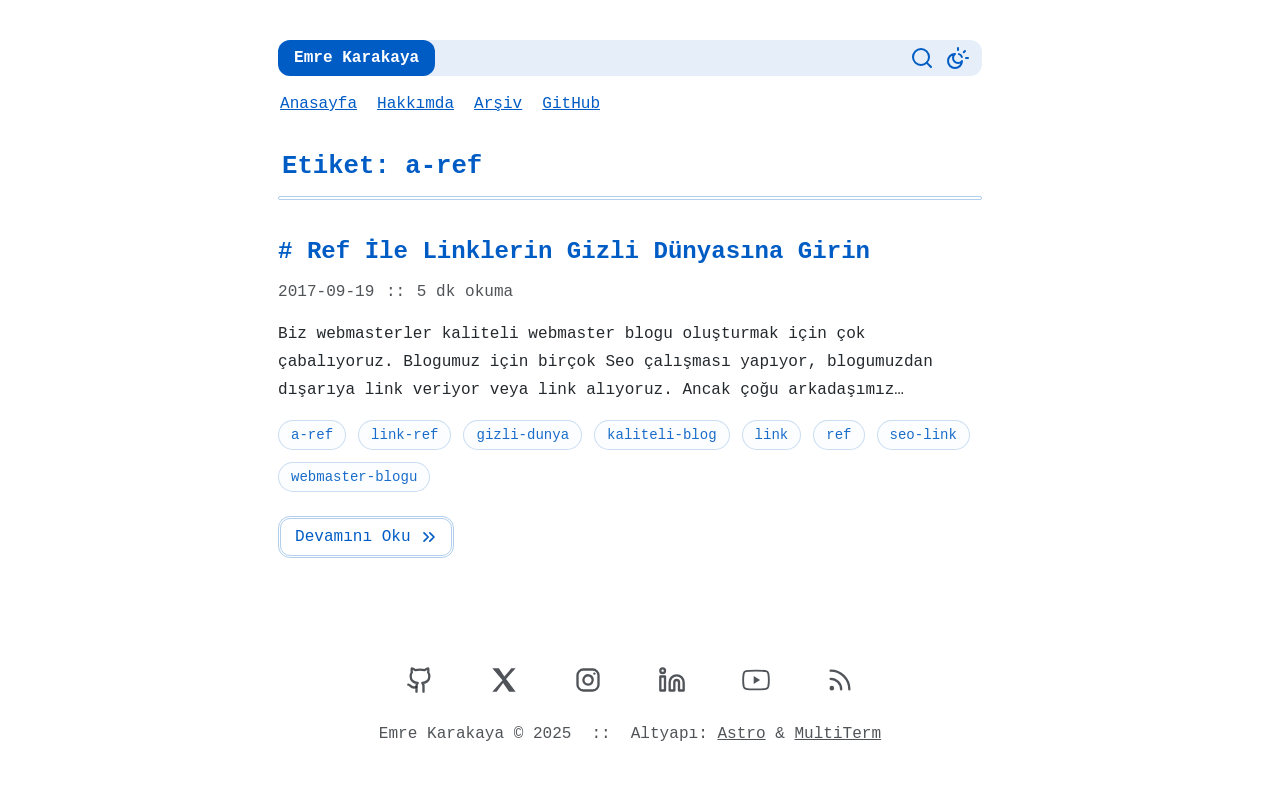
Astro (739, 734)
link (766, 434)
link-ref (403, 434)
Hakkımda (414, 104)
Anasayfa (318, 104)
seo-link (917, 434)
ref (833, 434)
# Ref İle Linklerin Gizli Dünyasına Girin (566, 252)
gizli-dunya (520, 434)
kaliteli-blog (658, 434)
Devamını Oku (366, 537)
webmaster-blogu (353, 476)
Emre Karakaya (354, 58)
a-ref (311, 434)
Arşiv (495, 104)
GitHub (567, 104)
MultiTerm (834, 734)
